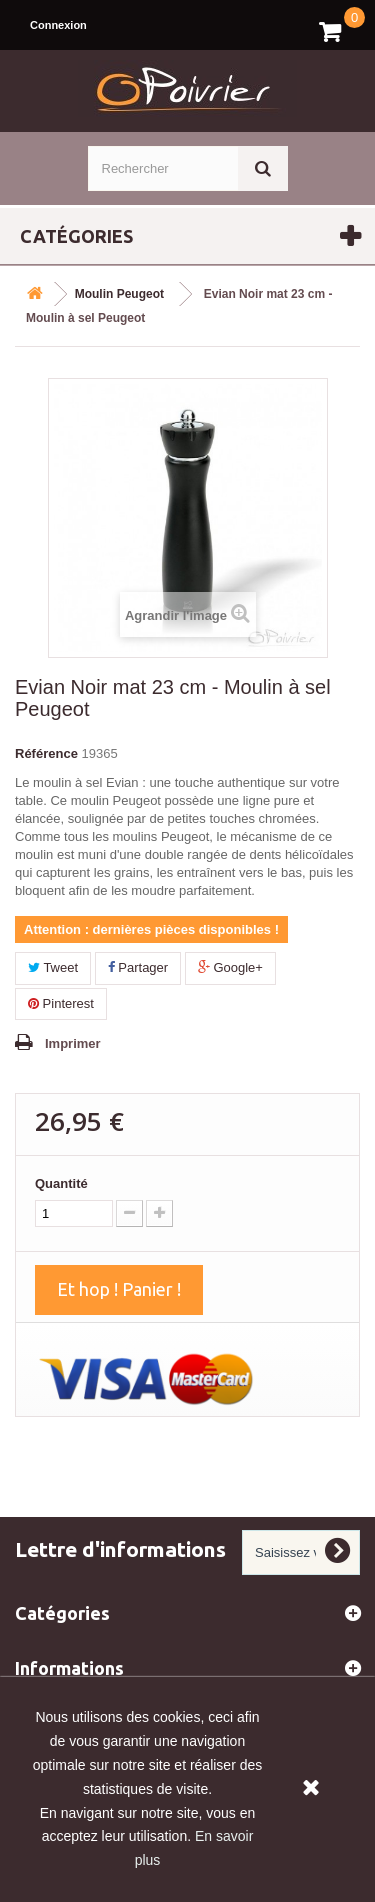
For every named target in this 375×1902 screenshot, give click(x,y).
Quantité (61, 1183)
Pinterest (61, 1003)
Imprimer (73, 1043)
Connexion (58, 25)
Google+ (230, 967)
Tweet (53, 967)
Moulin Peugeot (119, 294)
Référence (46, 753)
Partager (138, 967)
